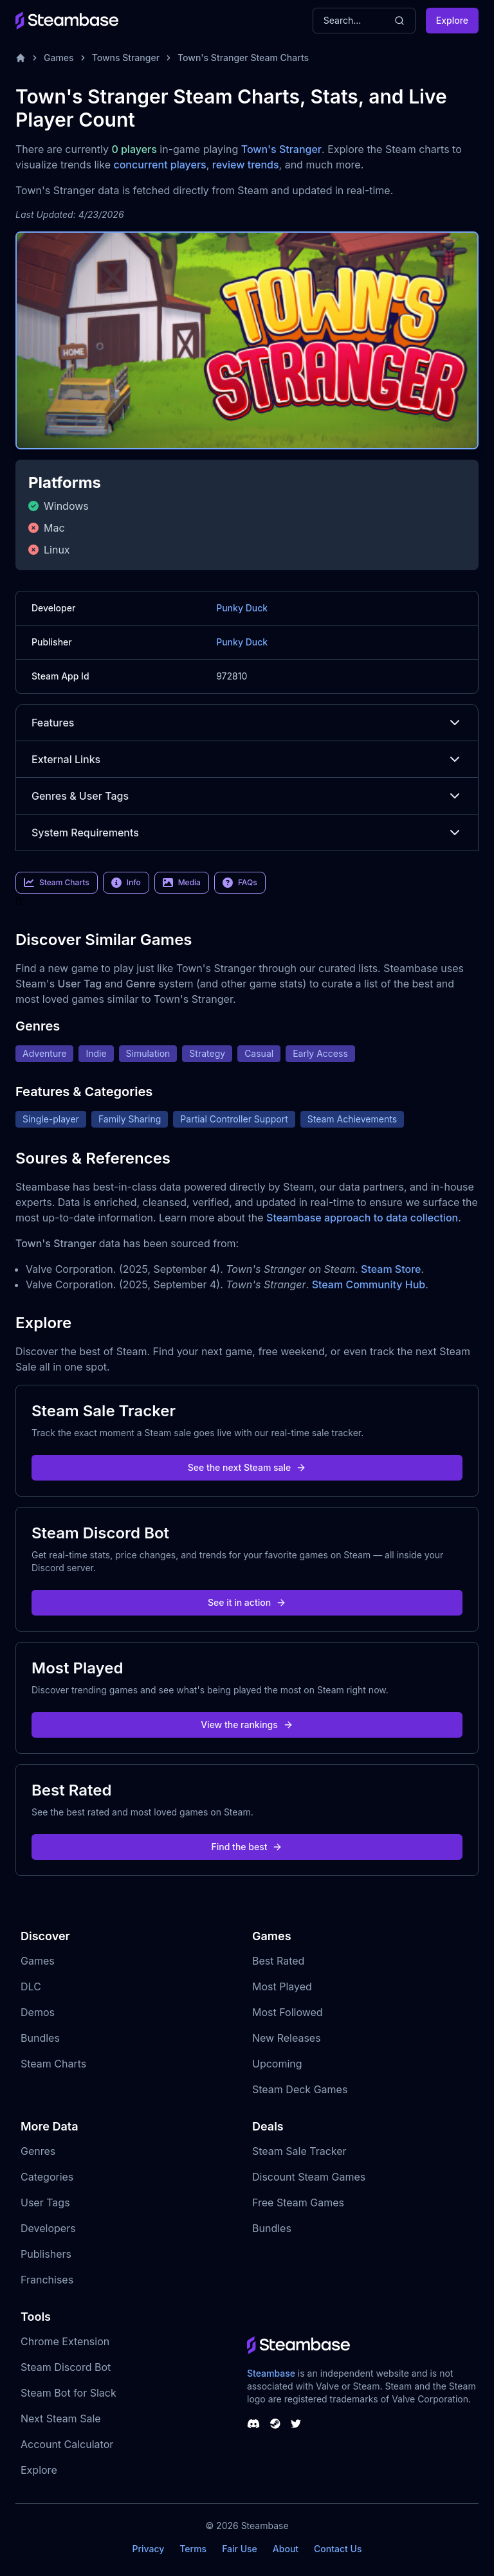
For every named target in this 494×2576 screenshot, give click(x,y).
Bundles (40, 2037)
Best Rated (278, 1960)
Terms (192, 2548)
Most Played (282, 1986)
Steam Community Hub (369, 1284)
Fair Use (239, 2548)
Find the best (247, 1846)
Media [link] (182, 883)
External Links (247, 759)
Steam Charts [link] (56, 883)
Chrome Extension (65, 2341)
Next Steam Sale (61, 2418)
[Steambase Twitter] (296, 2423)
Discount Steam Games (308, 2176)
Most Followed (287, 2012)
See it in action (247, 1602)
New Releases (286, 2037)
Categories (47, 2176)
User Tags (45, 2202)
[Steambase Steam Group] (275, 2423)
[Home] (20, 58)
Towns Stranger (126, 57)
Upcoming (277, 2063)
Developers (48, 2228)
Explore (452, 20)
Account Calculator (67, 2444)
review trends (245, 164)
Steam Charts (53, 2063)
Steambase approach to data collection (362, 1217)
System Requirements (247, 832)
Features (247, 722)
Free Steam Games (298, 2202)
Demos (38, 2012)
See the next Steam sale (247, 1467)
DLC (31, 1986)
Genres (38, 2151)
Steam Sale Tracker (299, 2151)
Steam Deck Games (299, 2089)
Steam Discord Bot (66, 2367)
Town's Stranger (281, 149)
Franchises (47, 2279)
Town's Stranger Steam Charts (243, 57)
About (285, 2548)
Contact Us (337, 2548)
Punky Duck (242, 607)
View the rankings (247, 1724)
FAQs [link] (240, 883)
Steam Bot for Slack (68, 2392)
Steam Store (391, 1269)
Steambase (271, 2373)
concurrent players (159, 164)
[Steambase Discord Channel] (253, 2423)
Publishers (46, 2253)
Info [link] (126, 883)
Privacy (148, 2548)
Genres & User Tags (247, 796)
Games (59, 57)
